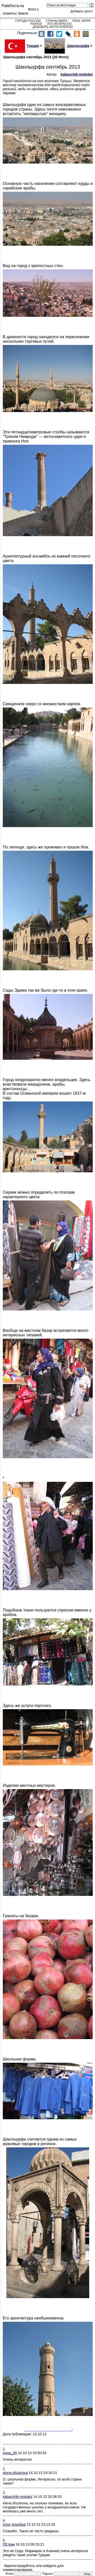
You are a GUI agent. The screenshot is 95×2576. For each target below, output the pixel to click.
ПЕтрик (9, 2544)
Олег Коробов (14, 2524)
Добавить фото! (82, 11)
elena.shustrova (15, 2473)
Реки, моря (81, 21)
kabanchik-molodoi (17, 2497)
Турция (21, 46)
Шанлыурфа (66, 46)
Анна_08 (10, 2453)
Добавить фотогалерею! (53, 27)
